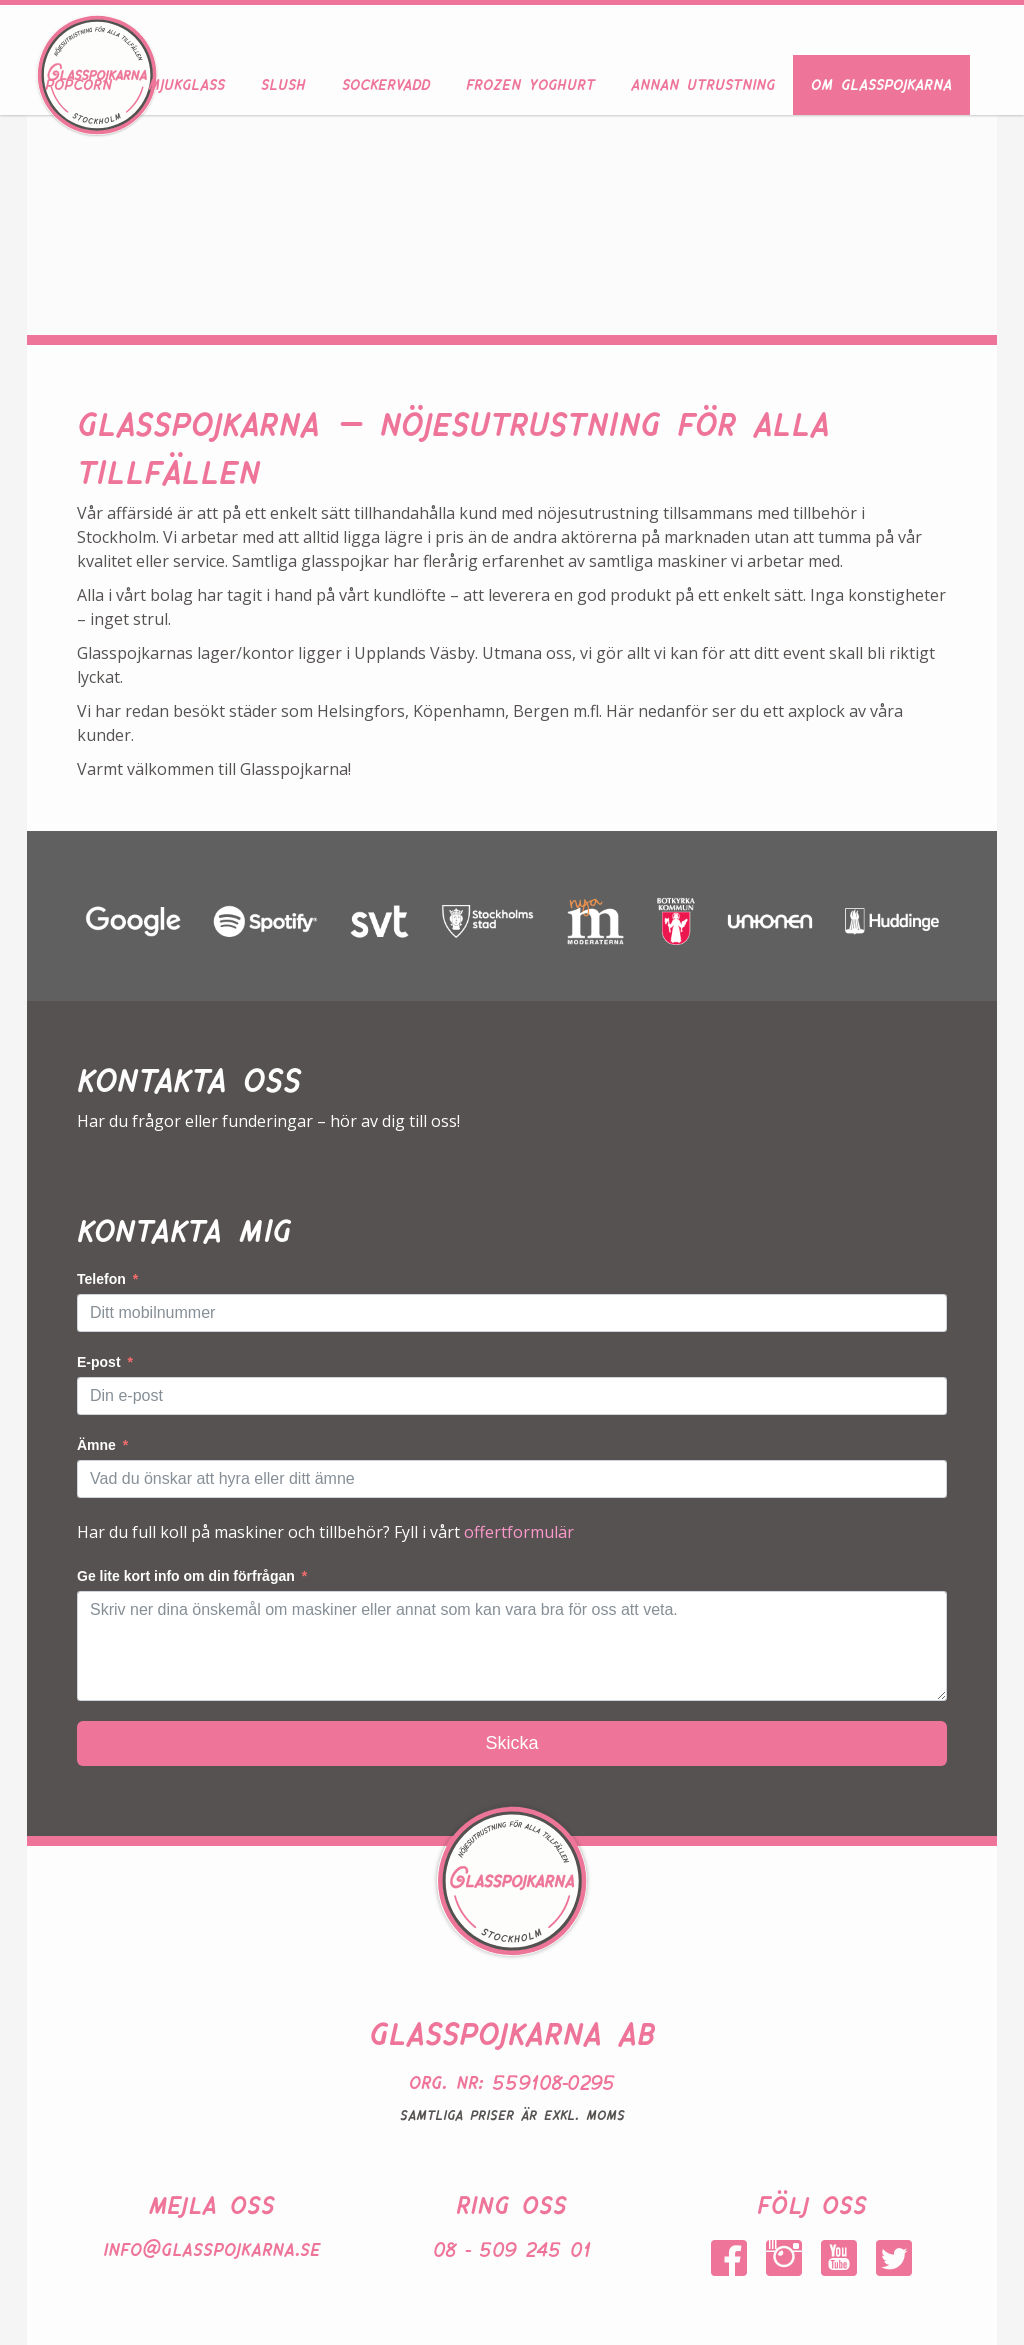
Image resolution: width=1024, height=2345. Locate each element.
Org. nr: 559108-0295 (512, 2079)
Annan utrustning (703, 82)
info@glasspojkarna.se (211, 2246)
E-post (99, 1362)
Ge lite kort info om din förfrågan (186, 1576)
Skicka (511, 1743)
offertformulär (519, 1532)
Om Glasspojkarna (881, 82)
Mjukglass (186, 82)
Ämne (96, 1445)
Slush (283, 82)
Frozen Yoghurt (530, 82)
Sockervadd (386, 82)
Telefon (101, 1279)
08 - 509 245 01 (512, 2246)
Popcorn (78, 82)
